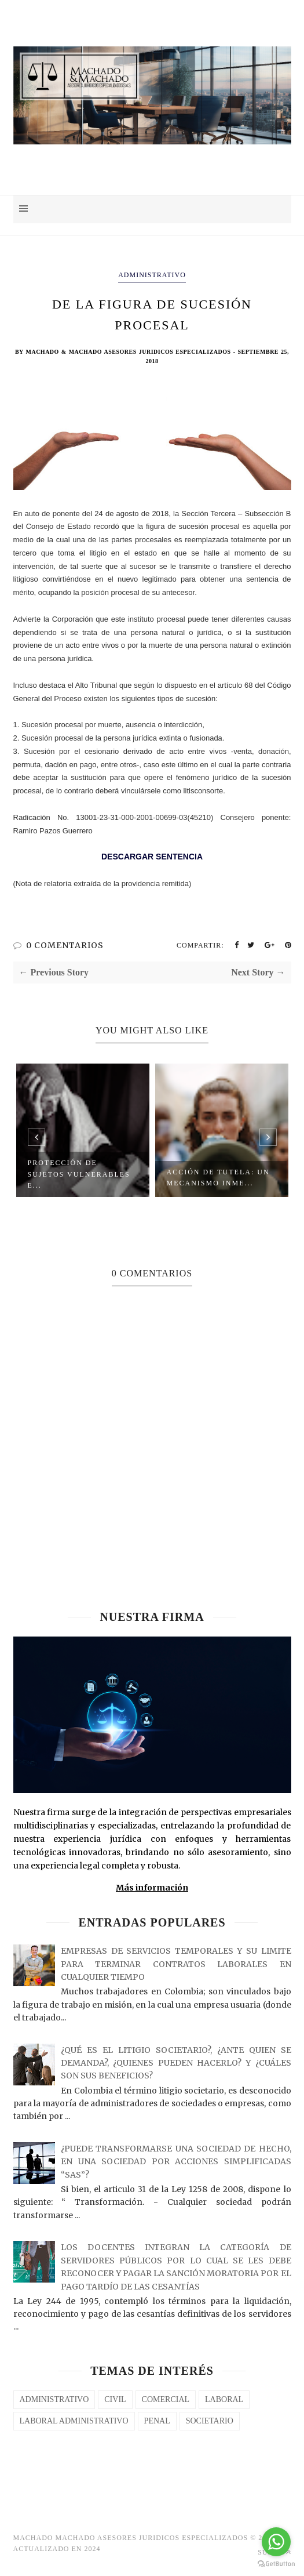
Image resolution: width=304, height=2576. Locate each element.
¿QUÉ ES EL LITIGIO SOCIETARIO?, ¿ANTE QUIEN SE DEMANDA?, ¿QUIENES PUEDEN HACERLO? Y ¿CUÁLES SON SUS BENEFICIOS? (176, 2063)
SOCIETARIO (209, 2421)
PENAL (157, 2421)
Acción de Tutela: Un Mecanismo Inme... (218, 1177)
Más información (152, 1887)
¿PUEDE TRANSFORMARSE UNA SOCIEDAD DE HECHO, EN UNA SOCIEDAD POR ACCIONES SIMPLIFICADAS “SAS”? (176, 2161)
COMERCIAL (165, 2399)
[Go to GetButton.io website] (276, 2564)
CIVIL (115, 2399)
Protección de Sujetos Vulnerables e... (79, 1174)
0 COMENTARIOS (65, 945)
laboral (224, 2399)
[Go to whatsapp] (276, 2541)
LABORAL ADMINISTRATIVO (74, 2421)
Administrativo (152, 275)
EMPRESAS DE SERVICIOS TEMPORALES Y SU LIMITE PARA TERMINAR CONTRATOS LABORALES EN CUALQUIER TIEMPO (176, 1964)
